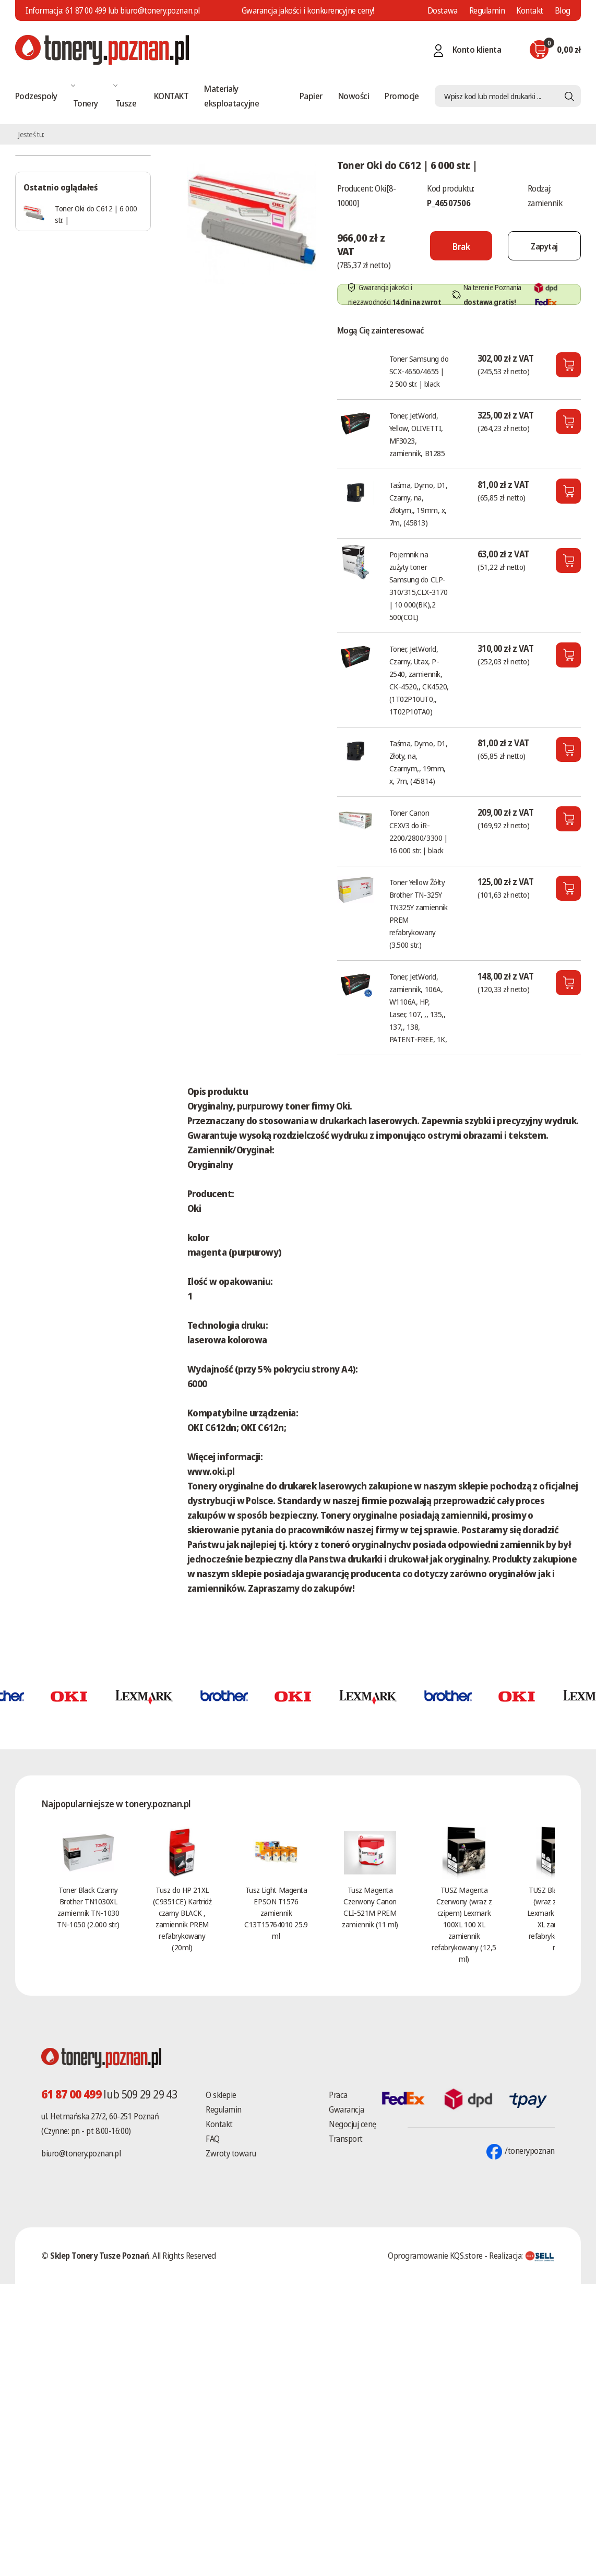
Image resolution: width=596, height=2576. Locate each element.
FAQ (213, 2138)
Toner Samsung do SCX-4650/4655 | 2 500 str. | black (419, 371)
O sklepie (221, 2095)
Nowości (353, 96)
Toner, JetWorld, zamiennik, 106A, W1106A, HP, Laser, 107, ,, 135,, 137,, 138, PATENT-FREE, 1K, (418, 1007)
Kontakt (529, 10)
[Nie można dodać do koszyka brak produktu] (450, 245)
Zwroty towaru (231, 2153)
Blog (562, 10)
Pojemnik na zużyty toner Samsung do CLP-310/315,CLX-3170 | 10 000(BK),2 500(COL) (418, 585)
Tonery (85, 103)
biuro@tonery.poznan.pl (81, 2153)
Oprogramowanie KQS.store (435, 2255)
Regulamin (487, 10)
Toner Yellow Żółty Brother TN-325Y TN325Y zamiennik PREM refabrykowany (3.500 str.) (418, 913)
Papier (311, 96)
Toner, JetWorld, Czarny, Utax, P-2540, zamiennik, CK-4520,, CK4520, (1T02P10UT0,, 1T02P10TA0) (419, 680)
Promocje (402, 96)
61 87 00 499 (85, 10)
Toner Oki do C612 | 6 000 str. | (96, 214)
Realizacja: (522, 2255)
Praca (338, 2095)
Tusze (125, 103)
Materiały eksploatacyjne (231, 95)
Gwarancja (346, 2109)
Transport (346, 2138)
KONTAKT (171, 96)
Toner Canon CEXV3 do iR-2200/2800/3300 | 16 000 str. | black (418, 831)
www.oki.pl (211, 1471)
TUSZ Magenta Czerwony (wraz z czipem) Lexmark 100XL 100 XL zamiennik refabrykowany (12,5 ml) (464, 1924)
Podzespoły (36, 96)
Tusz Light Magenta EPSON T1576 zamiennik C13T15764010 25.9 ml (275, 1913)
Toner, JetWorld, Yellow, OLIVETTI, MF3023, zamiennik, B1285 (417, 434)
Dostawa (442, 10)
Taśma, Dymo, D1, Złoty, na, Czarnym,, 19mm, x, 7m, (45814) (418, 762)
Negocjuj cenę (352, 2124)
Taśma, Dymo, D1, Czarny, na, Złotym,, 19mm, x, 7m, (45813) (418, 504)
